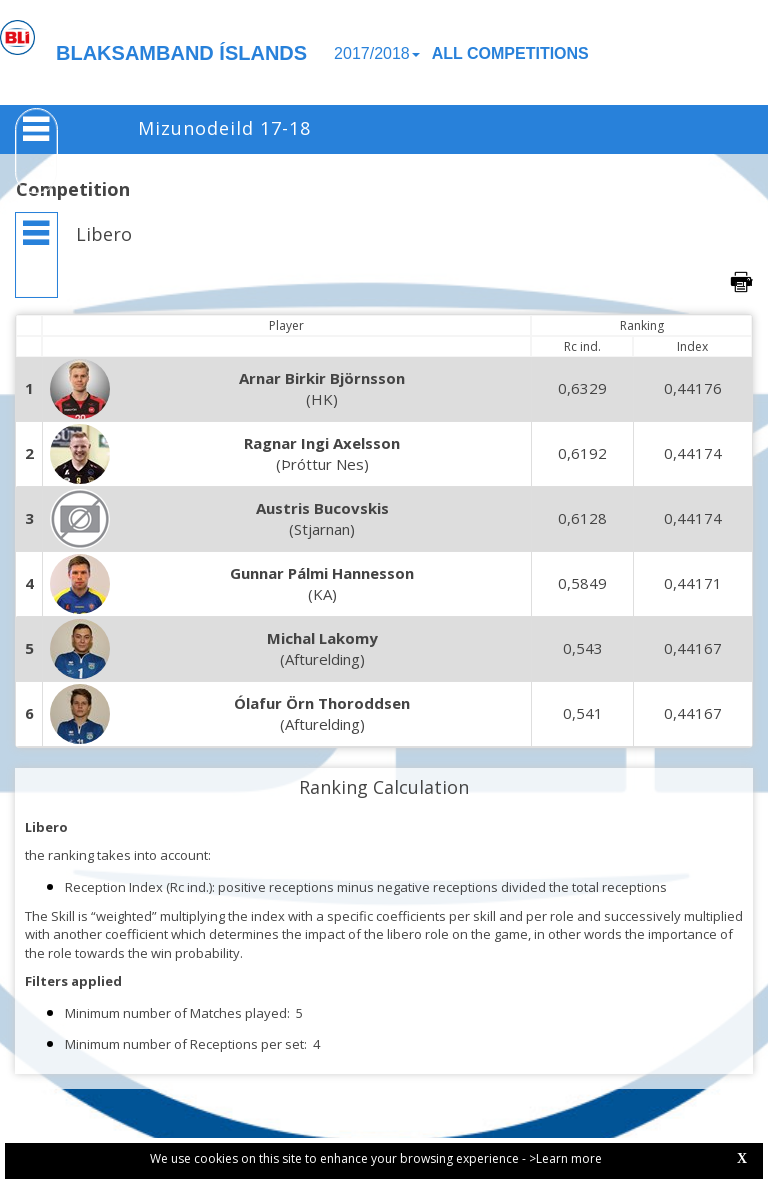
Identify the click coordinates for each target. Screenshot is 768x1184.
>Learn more (565, 1158)
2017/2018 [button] (377, 53)
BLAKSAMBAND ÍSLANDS (181, 53)
